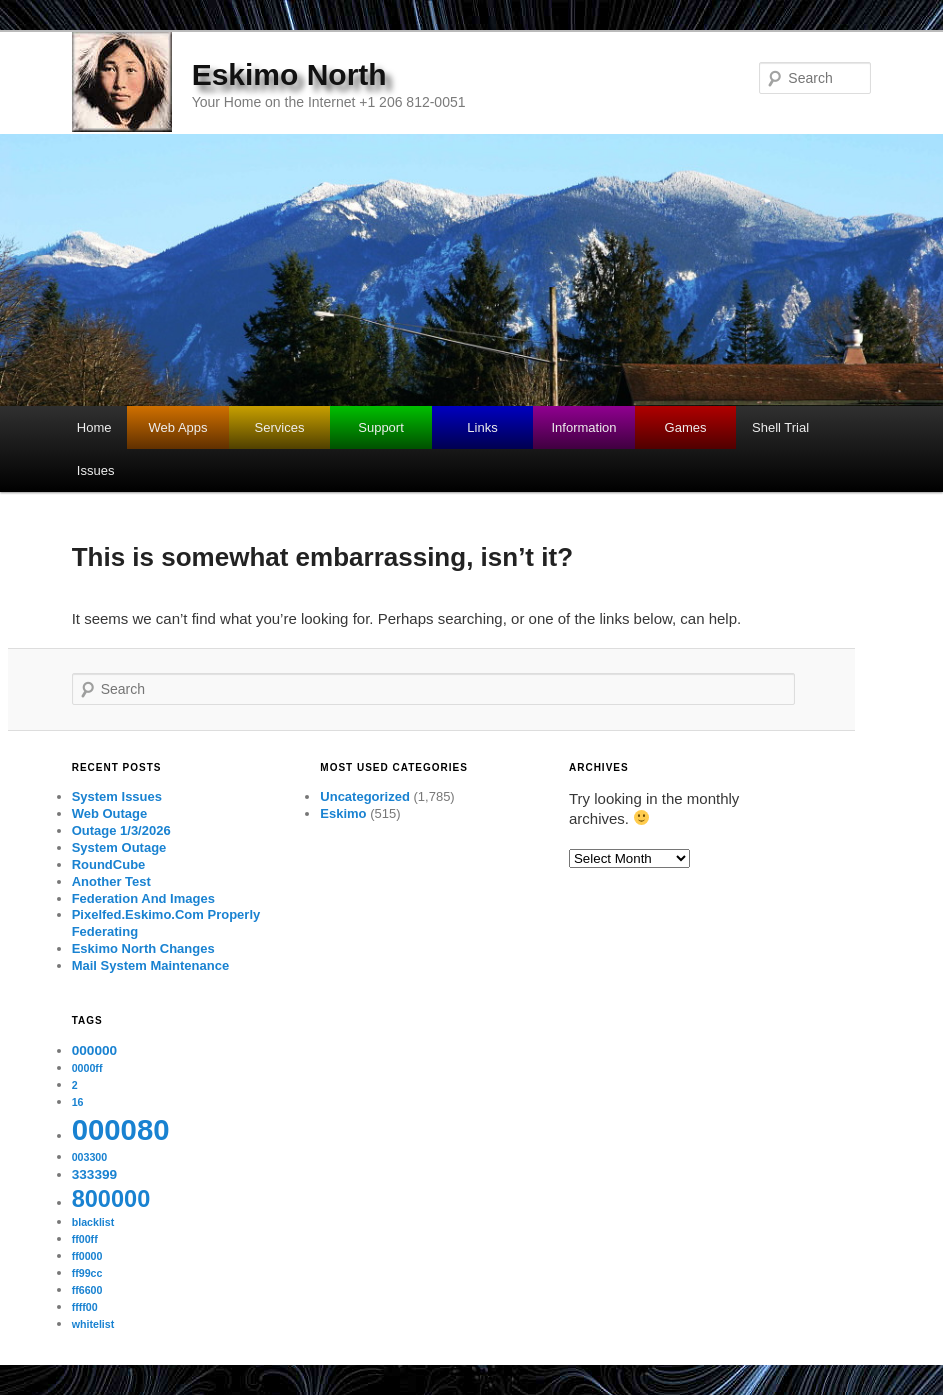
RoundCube (109, 864)
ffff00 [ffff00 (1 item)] (85, 1307)
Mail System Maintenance (151, 965)
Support (381, 427)
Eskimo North (289, 74)
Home (94, 427)
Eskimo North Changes (143, 948)
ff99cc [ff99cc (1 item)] (87, 1273)
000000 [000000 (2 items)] (94, 1050)
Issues (96, 470)
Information (584, 427)
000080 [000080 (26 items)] (121, 1129)
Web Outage (110, 813)
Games (686, 427)
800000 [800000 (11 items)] (111, 1199)
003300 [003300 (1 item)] (90, 1157)
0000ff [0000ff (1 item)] (87, 1068)
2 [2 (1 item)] (75, 1085)
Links (482, 427)
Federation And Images (143, 898)
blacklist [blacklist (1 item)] (93, 1222)
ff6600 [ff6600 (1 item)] (87, 1290)
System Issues (117, 796)
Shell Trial (780, 427)
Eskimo (343, 813)
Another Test (111, 881)
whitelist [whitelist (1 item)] (93, 1324)
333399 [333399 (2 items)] (94, 1174)
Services (280, 427)
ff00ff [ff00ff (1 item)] (85, 1239)
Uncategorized (365, 796)
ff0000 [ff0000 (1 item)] (87, 1256)
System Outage (119, 847)
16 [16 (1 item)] (78, 1102)
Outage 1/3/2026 (121, 830)
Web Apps (178, 427)
